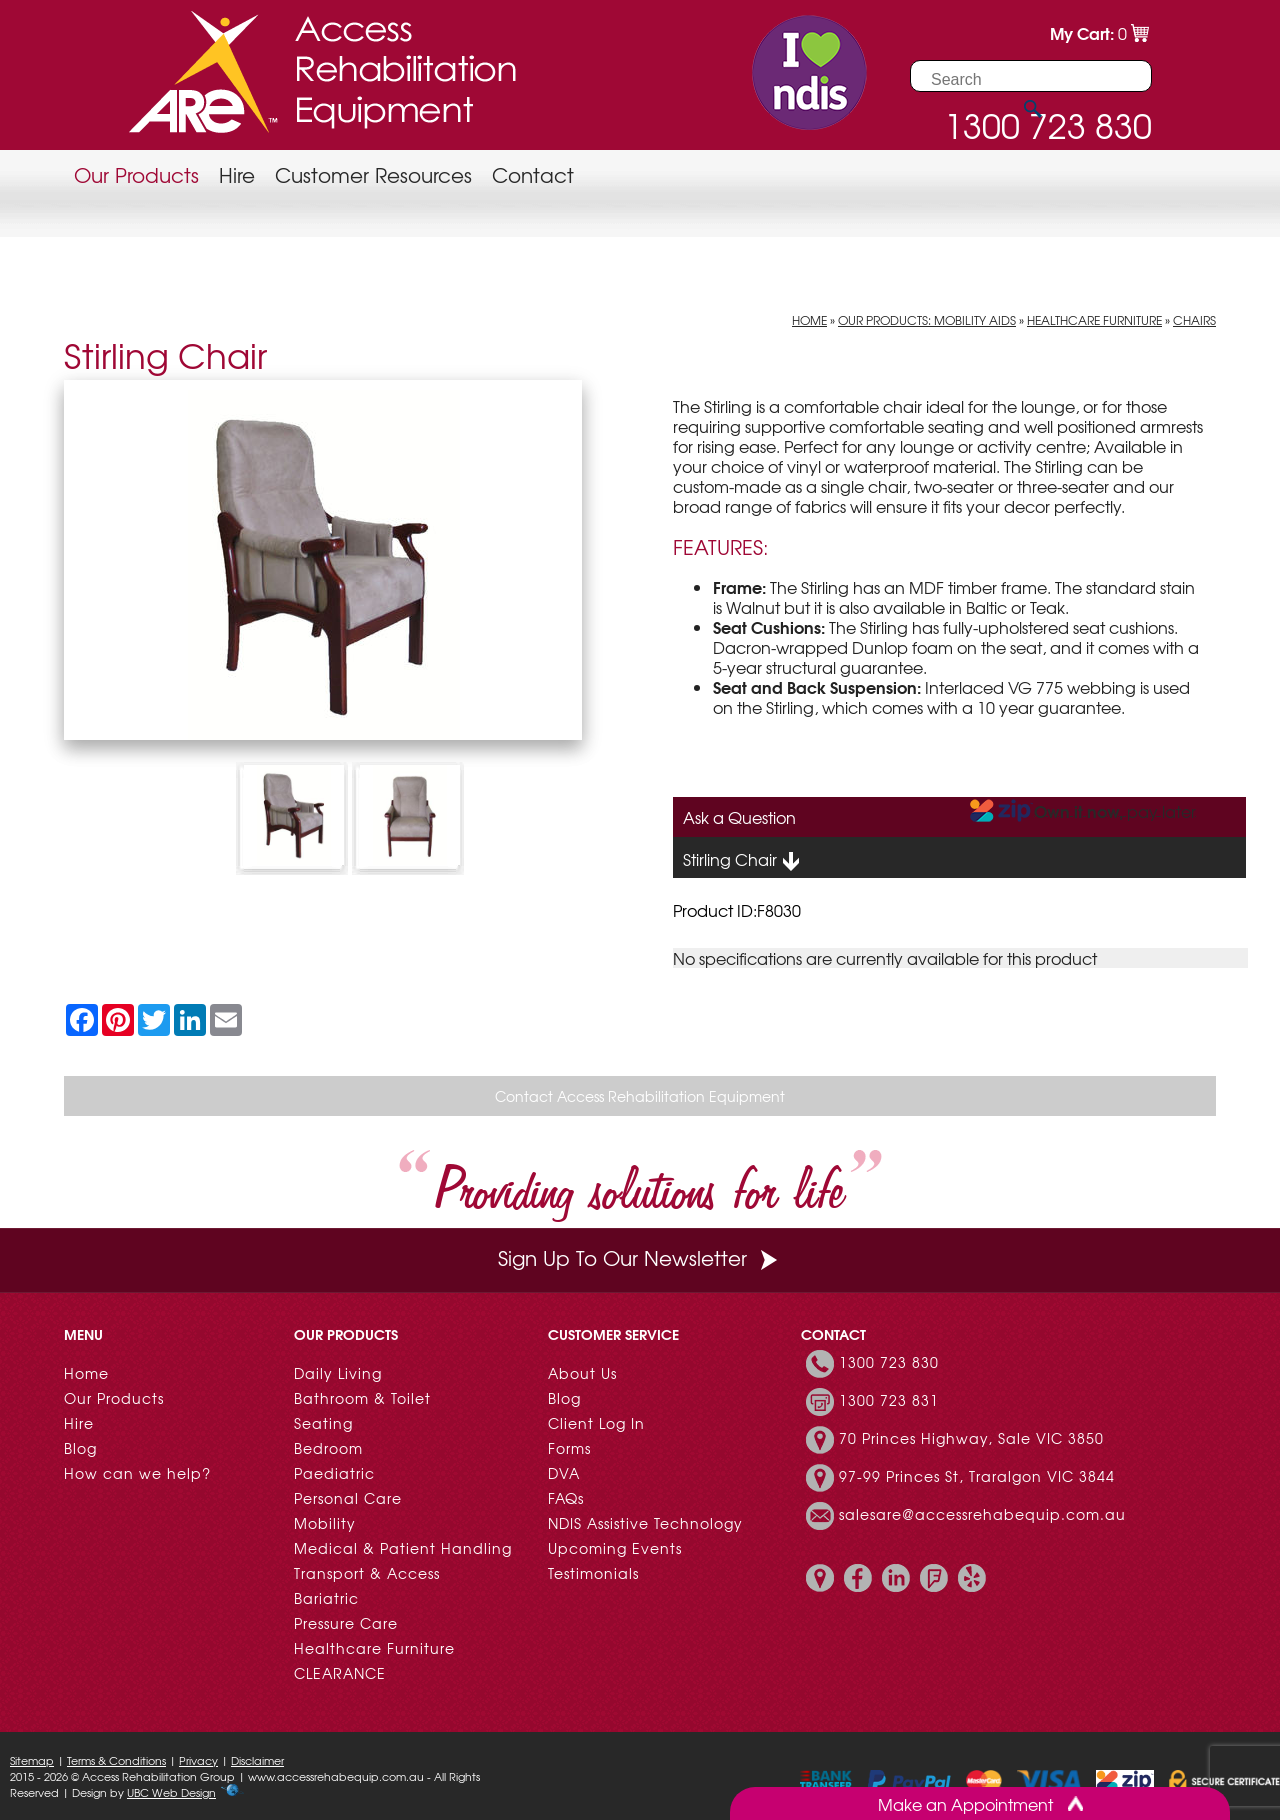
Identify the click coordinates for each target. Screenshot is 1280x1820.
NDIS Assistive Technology (645, 1523)
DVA (564, 1473)
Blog (80, 1448)
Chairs (1194, 320)
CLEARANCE (340, 1673)
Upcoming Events (615, 1548)
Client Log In (596, 1423)
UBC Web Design (171, 1792)
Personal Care (348, 1498)
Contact (533, 174)
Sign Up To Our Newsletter (640, 1257)
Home (809, 320)
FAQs (566, 1498)
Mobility (325, 1523)
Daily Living (338, 1373)
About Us (582, 1373)
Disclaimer (257, 1760)
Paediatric (334, 1473)
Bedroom (328, 1448)
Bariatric (326, 1598)
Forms (569, 1448)
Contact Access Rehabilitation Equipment (640, 1096)
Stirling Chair (742, 860)
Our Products (136, 174)
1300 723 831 (889, 1400)
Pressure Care (346, 1623)
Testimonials (593, 1573)
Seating (323, 1423)
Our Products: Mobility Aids (927, 320)
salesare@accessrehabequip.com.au (982, 1514)
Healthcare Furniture (1094, 320)
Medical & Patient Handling (403, 1548)
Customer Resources (373, 174)
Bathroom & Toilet (362, 1398)
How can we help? (137, 1473)
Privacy (198, 1760)
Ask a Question (739, 817)
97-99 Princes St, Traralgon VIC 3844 (977, 1476)
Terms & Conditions (116, 1760)
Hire (237, 174)
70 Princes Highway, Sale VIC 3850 (971, 1438)
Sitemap (32, 1760)
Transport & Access (367, 1573)
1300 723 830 (889, 1362)
